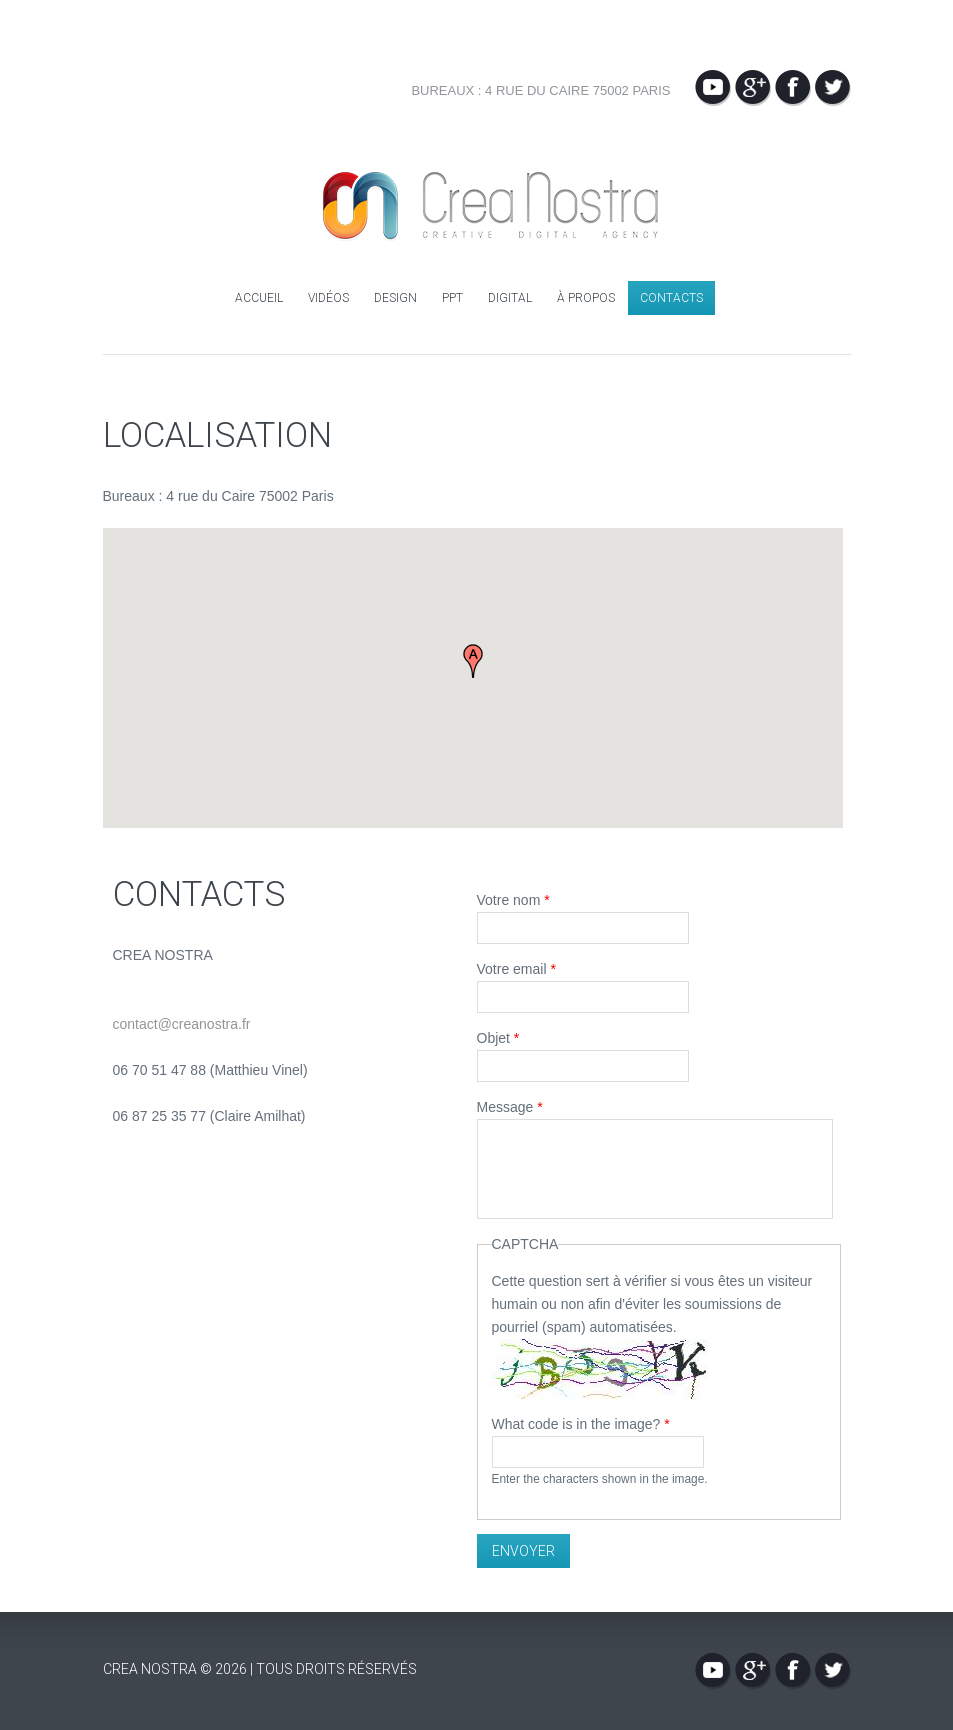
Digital (510, 298)
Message (510, 1107)
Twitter (833, 88)
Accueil (259, 298)
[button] (473, 661)
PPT (452, 298)
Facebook (793, 88)
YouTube (713, 88)
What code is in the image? (581, 1424)
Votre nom (513, 900)
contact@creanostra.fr (182, 1024)
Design (395, 298)
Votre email (516, 969)
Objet (498, 1038)
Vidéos (328, 298)
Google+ (753, 88)
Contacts (671, 298)
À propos (586, 298)
